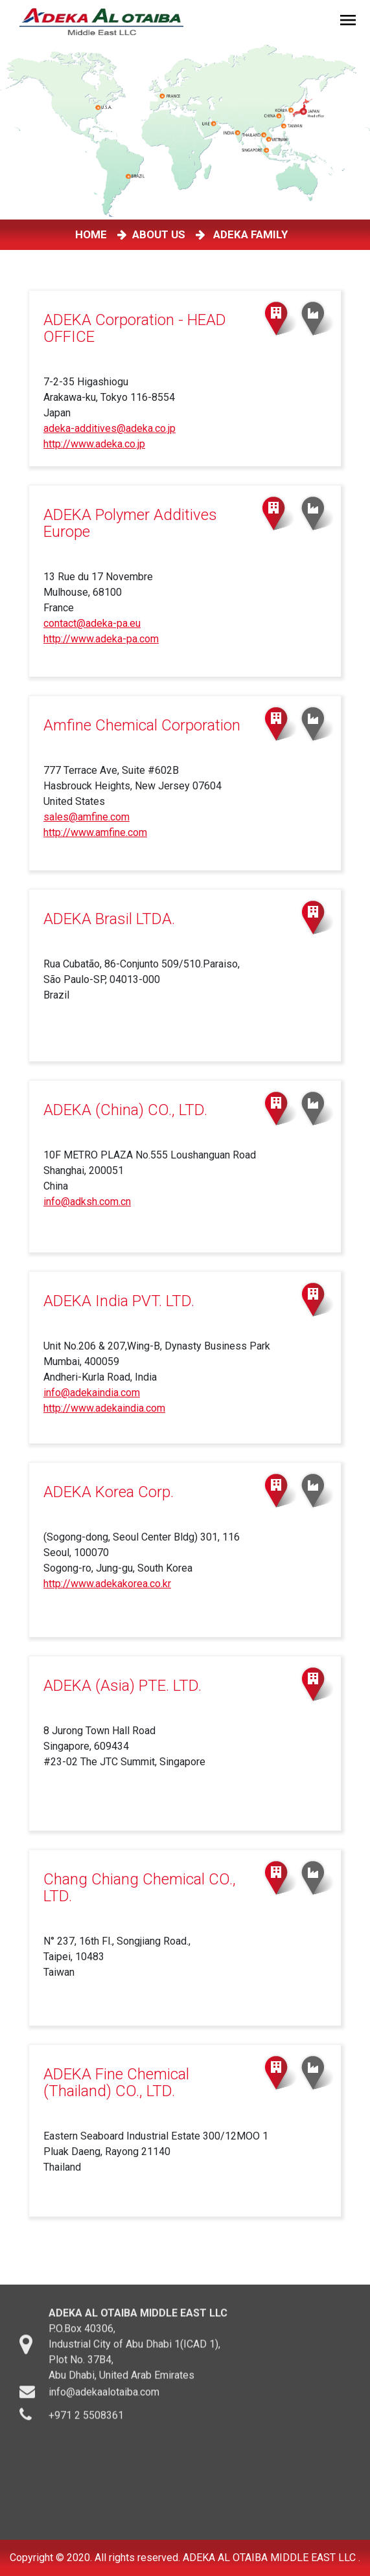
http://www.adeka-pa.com (101, 639)
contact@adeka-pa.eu (92, 623)
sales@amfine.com (86, 817)
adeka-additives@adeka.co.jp (109, 428)
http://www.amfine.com (95, 832)
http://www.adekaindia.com (104, 1408)
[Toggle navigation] (350, 22)
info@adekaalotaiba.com (104, 2399)
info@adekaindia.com (91, 1392)
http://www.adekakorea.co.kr (107, 1583)
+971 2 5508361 (86, 2423)
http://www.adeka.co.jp (94, 444)
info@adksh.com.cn (87, 1201)
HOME (93, 234)
